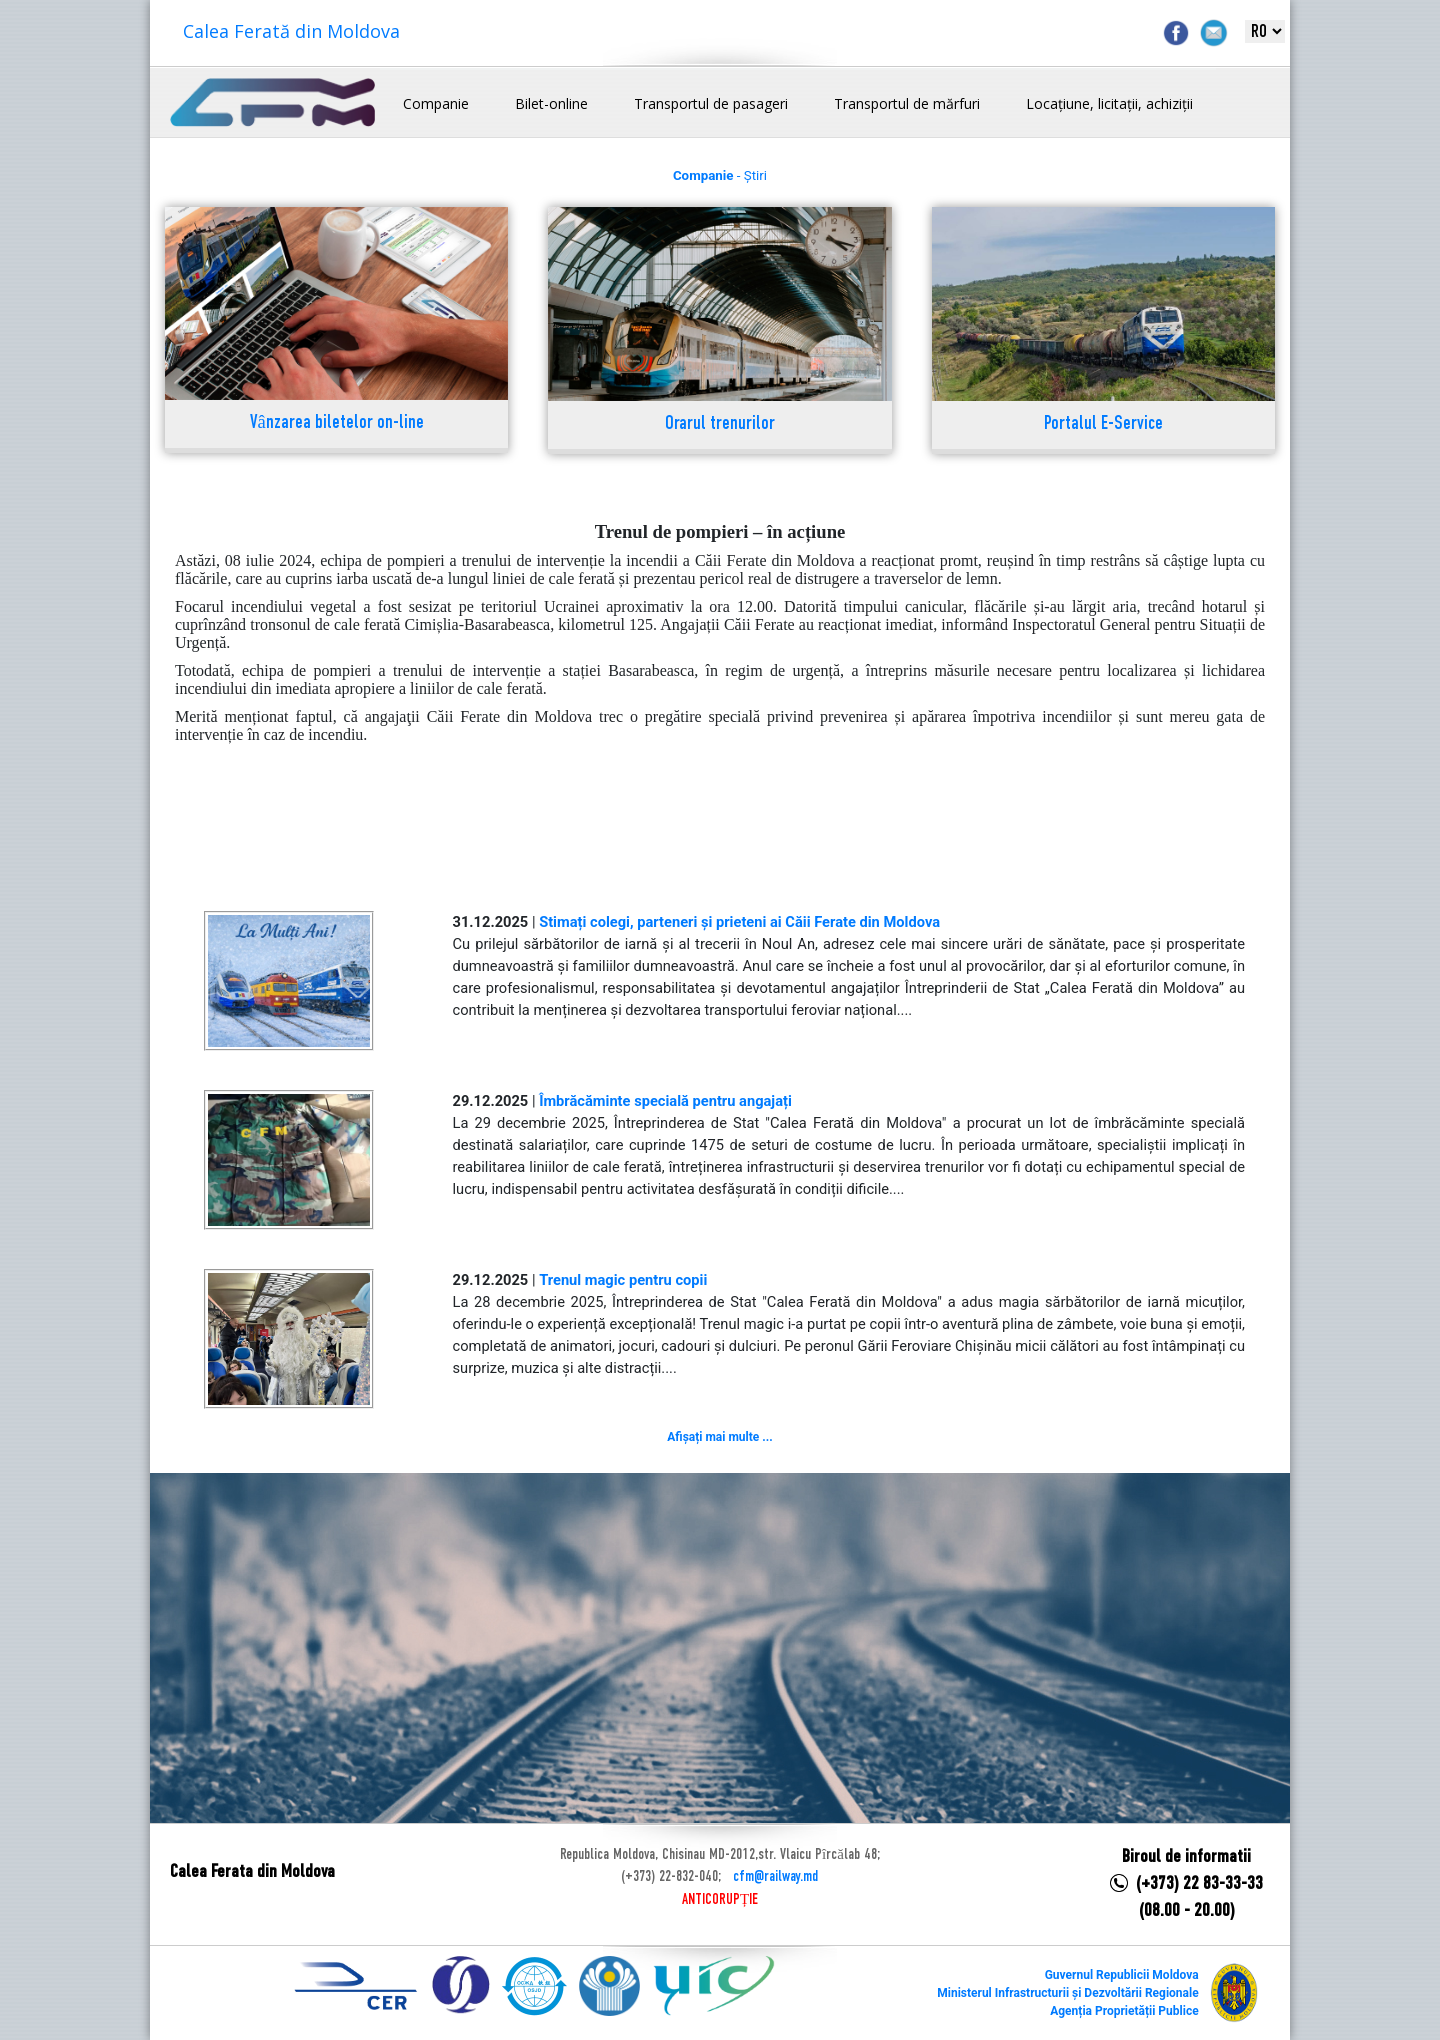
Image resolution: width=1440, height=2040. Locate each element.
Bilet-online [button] (551, 103)
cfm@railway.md (775, 1877)
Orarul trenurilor (720, 424)
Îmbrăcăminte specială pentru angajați (665, 1101)
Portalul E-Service (1103, 424)
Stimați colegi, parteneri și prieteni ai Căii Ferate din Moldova (739, 922)
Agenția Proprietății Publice (1124, 2011)
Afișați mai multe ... (719, 1437)
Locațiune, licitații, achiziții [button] (1109, 103)
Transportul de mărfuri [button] (907, 103)
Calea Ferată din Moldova (291, 31)
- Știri (720, 175)
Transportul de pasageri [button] (711, 103)
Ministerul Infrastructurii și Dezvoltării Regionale (1067, 1993)
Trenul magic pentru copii (623, 1280)
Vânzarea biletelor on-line (337, 423)
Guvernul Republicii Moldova (1122, 1975)
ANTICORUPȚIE (720, 1900)
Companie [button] (436, 103)
